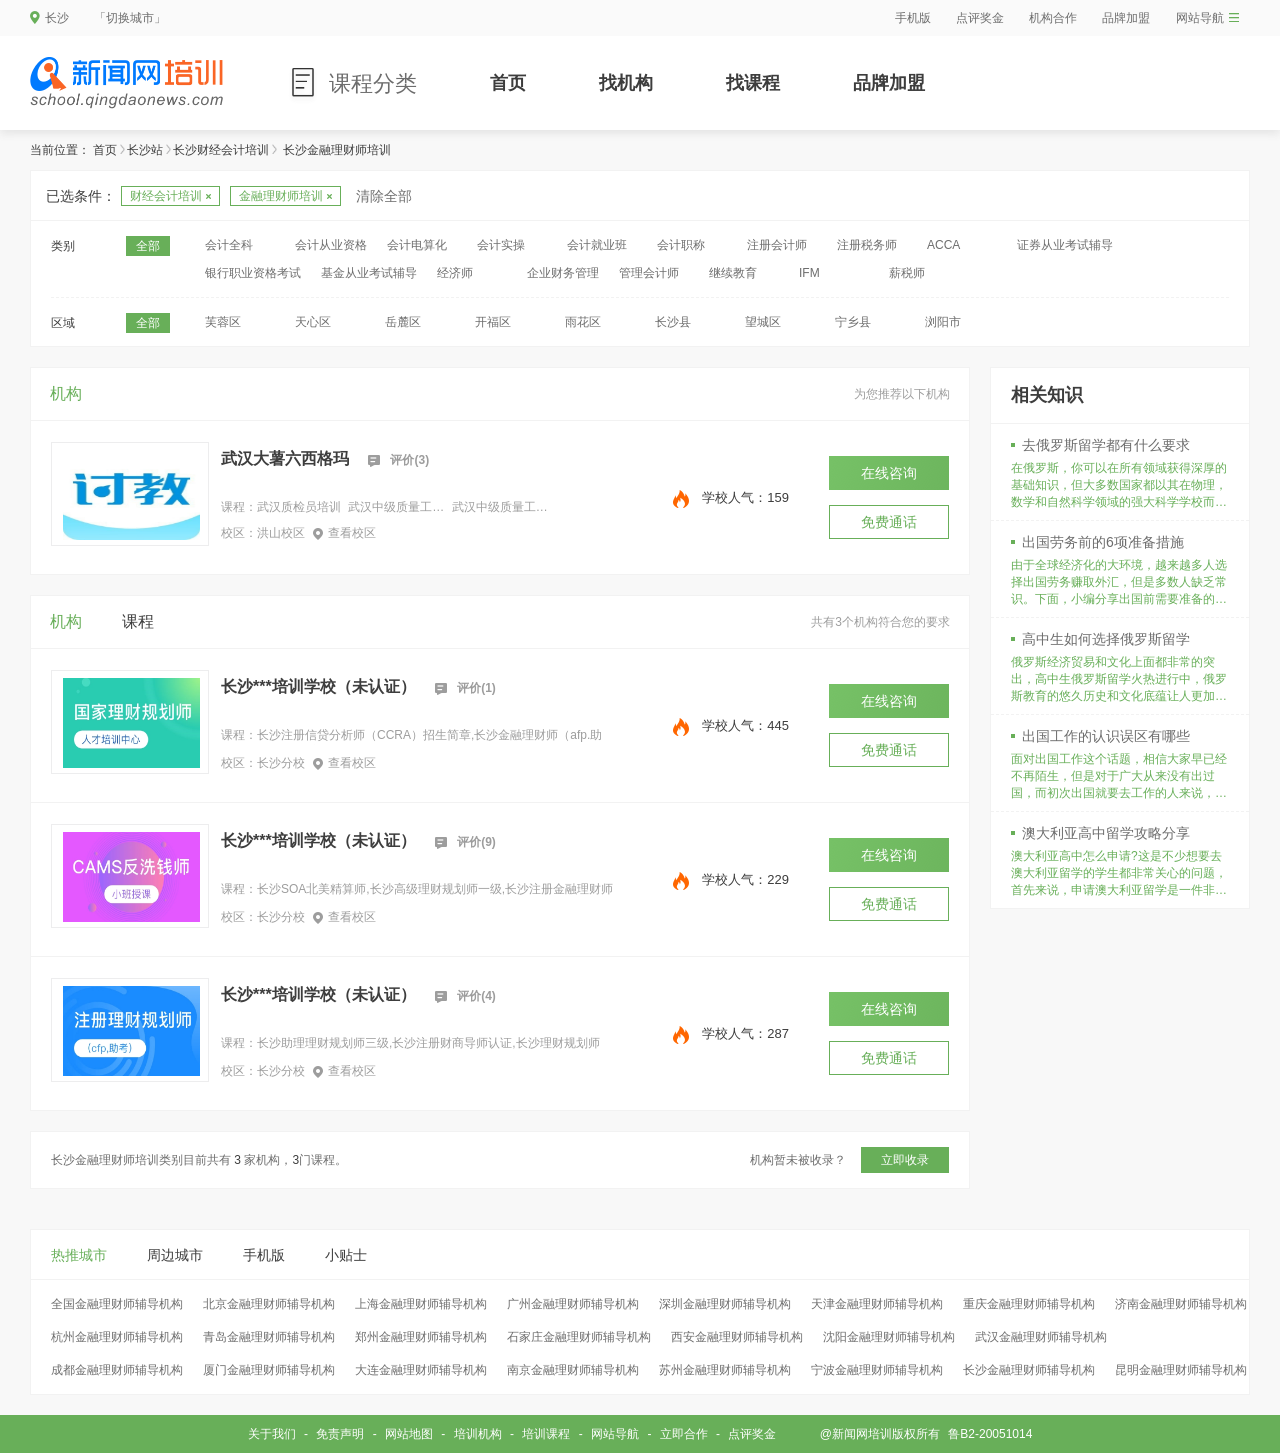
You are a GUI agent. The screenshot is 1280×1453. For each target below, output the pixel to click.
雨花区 (583, 322)
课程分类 (373, 83)
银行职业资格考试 (253, 273)
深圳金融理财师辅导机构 (725, 1304)
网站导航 (1207, 18)
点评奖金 (980, 18)
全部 (148, 246)
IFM (809, 273)
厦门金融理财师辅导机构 (269, 1370)
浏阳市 (943, 322)
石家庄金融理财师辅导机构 (579, 1337)
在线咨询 (889, 473)
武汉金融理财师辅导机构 (1041, 1337)
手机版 (913, 18)
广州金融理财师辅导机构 (573, 1304)
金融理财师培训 (285, 196)
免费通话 (889, 522)
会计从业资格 (331, 245)
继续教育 (733, 273)
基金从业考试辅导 (369, 273)
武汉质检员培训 (299, 507)
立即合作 (684, 1434)
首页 (508, 83)
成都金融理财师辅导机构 (117, 1370)
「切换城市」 (130, 18)
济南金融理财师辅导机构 (1181, 1304)
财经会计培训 (170, 196)
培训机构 (478, 1434)
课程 (138, 621)
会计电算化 (417, 245)
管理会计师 (649, 273)
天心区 (313, 322)
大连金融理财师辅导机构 (421, 1370)
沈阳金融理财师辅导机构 (889, 1337)
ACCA (943, 245)
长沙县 (673, 322)
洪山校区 (281, 533)
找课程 (753, 83)
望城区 (763, 322)
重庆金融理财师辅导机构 (1029, 1304)
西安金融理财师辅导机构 (737, 1337)
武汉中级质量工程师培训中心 (500, 507)
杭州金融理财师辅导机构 (117, 1337)
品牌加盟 (1126, 18)
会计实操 (501, 245)
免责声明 (340, 1434)
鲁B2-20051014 (990, 1434)
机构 (66, 393)
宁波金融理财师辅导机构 (877, 1370)
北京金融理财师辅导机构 (269, 1304)
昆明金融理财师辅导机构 (1181, 1370)
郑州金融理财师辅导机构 (421, 1337)
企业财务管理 (563, 273)
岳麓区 (403, 322)
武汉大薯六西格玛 (285, 458)
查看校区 (344, 533)
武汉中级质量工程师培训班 (396, 507)
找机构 (626, 83)
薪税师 (907, 273)
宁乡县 (853, 322)
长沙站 (145, 150)
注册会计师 (777, 245)
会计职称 (681, 245)
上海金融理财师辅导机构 (421, 1304)
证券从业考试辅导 (1065, 245)
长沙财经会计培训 (221, 150)
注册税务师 (867, 245)
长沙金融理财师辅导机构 (1029, 1370)
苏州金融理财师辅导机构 (725, 1370)
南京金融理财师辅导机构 (573, 1370)
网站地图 (409, 1434)
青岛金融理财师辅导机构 (269, 1337)
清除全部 (384, 196)
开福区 (493, 322)
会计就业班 (597, 245)
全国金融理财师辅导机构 (117, 1304)
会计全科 (229, 245)
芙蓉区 (223, 322)
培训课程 (546, 1434)
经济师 (455, 273)
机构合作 (1053, 18)
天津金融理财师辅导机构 (877, 1304)
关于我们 (272, 1434)
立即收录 (905, 1160)
